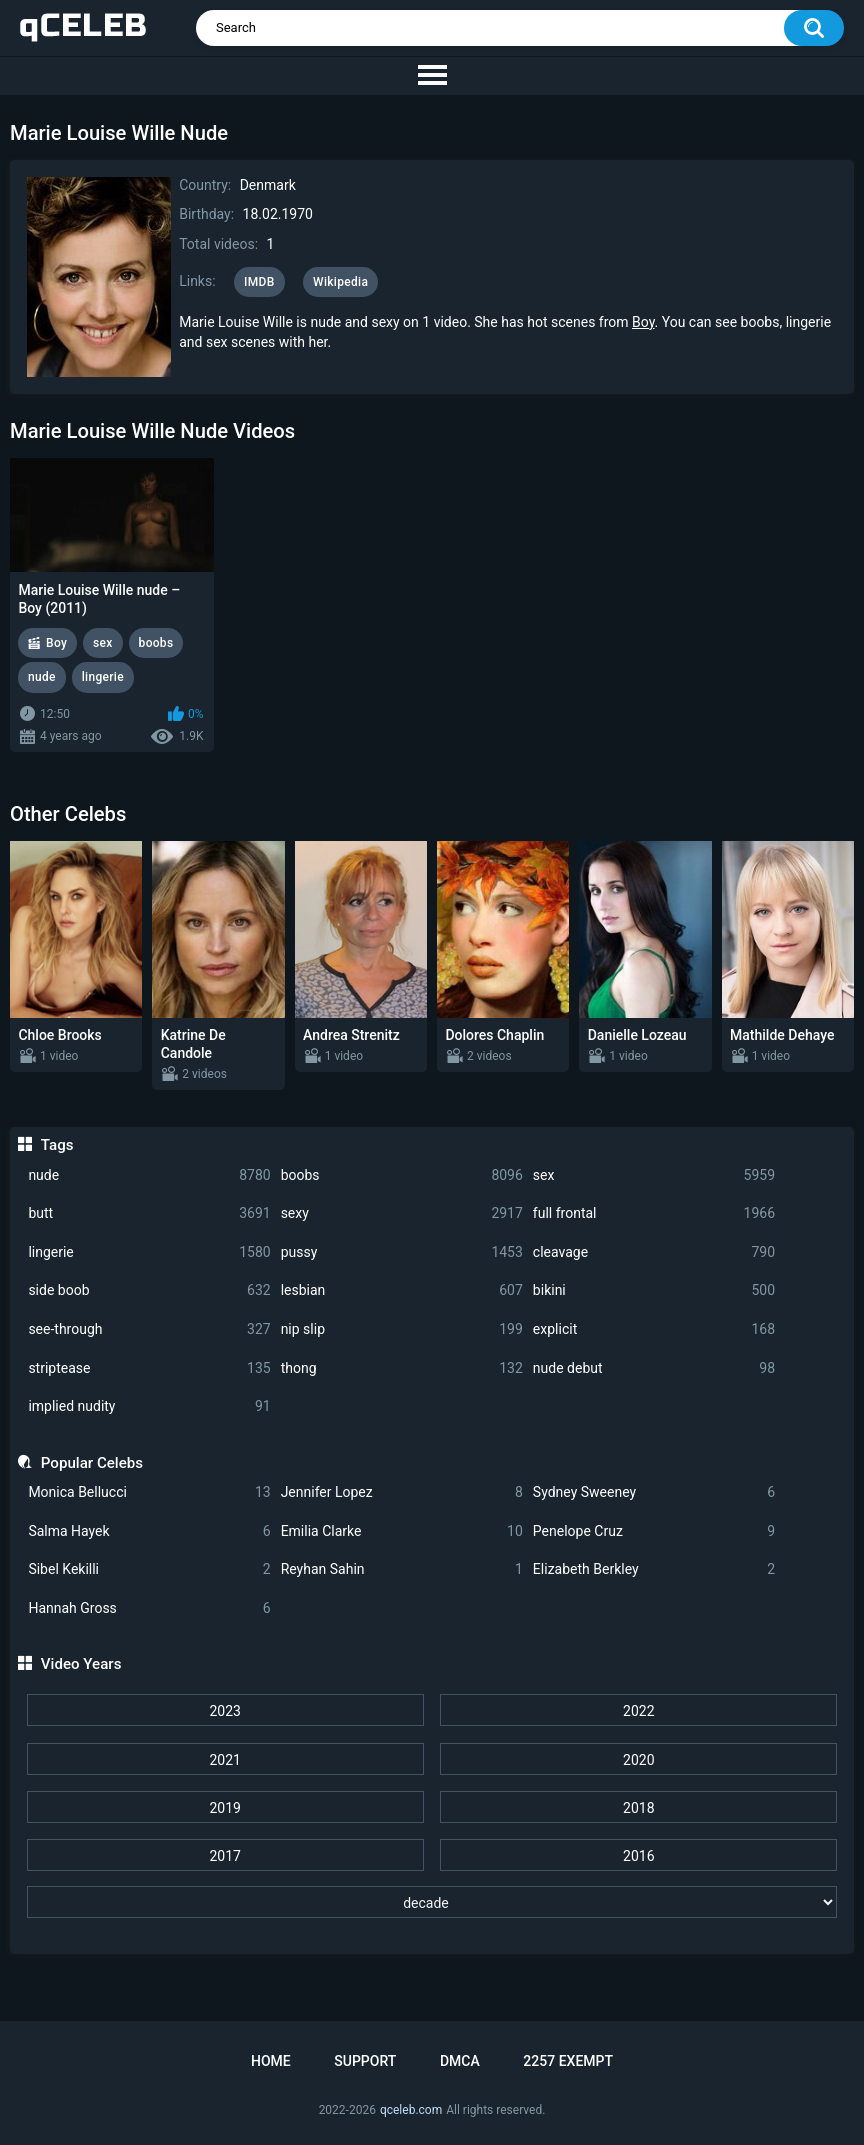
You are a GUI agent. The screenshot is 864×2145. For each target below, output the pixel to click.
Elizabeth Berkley (654, 1569)
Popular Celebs (92, 1463)
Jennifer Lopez (402, 1492)
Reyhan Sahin (402, 1569)
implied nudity (149, 1406)
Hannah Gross (149, 1608)
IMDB (259, 282)
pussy (402, 1252)
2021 (224, 1760)
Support (365, 2061)
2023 (224, 1711)
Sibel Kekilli (149, 1569)
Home (271, 2061)
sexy (402, 1213)
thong (402, 1368)
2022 (638, 1711)
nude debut (654, 1368)
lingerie (149, 1252)
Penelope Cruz (654, 1531)
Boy (643, 322)
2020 (638, 1760)
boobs (402, 1175)
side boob (149, 1290)
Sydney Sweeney (654, 1492)
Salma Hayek (149, 1531)
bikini (654, 1290)
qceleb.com (411, 2110)
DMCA (460, 2061)
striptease (149, 1368)
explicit (654, 1329)
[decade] (432, 1902)
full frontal (654, 1213)
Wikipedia (340, 282)
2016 (638, 1856)
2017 (224, 1856)
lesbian (402, 1290)
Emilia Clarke (402, 1531)
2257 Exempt (568, 2061)
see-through (149, 1329)
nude (149, 1175)
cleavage (654, 1252)
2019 (224, 1808)
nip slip (402, 1329)
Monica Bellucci (149, 1492)
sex (654, 1175)
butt (149, 1213)
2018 (638, 1808)
